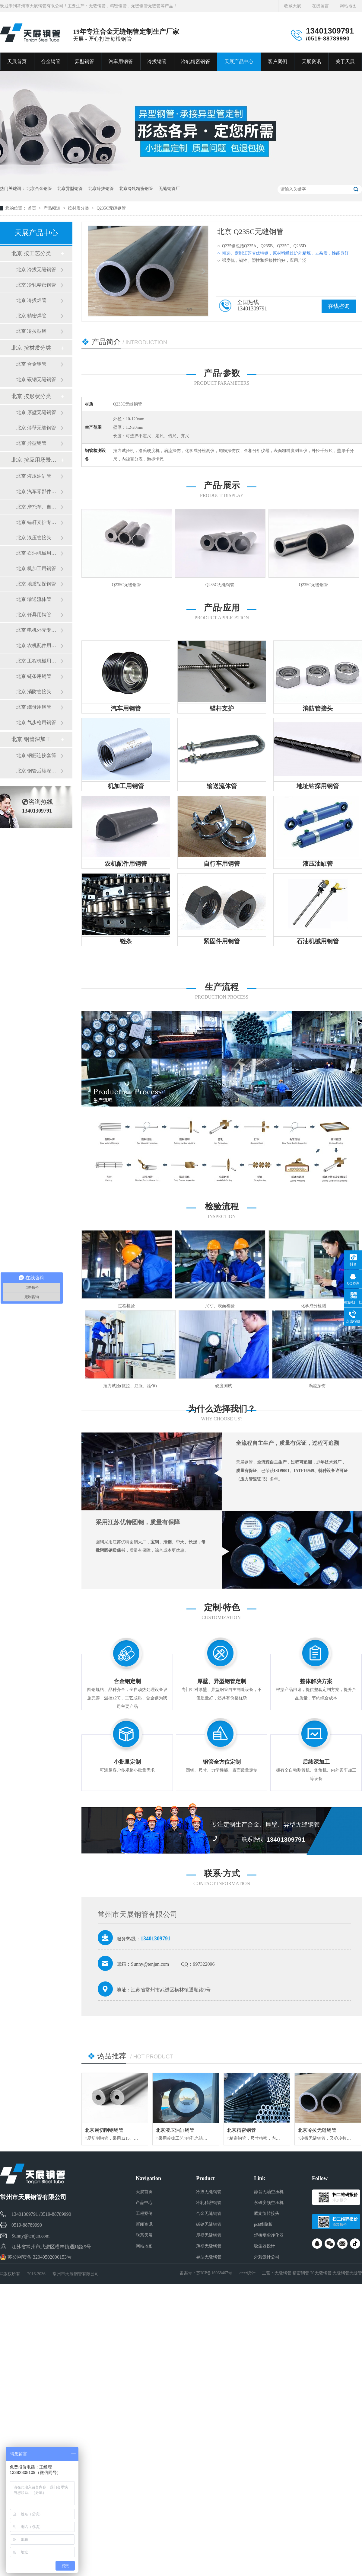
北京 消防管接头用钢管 (38, 691)
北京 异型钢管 (31, 443)
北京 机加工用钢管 (36, 568)
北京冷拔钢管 (101, 188)
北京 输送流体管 (33, 599)
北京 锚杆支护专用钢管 (38, 522)
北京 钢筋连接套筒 (36, 755)
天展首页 (17, 61)
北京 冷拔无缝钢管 (36, 269)
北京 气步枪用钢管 (36, 722)
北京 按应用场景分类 (35, 460)
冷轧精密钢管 (195, 61)
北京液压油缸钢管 (175, 2130)
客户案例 (277, 61)
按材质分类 (79, 208)
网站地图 (348, 6)
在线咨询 (339, 306)
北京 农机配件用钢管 (38, 645)
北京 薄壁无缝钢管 (36, 427)
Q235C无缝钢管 (111, 208)
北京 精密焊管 (31, 315)
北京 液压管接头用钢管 (38, 537)
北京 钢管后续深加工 (38, 770)
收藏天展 (292, 6)
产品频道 (52, 208)
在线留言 (320, 6)
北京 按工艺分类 (31, 253)
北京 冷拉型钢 (31, 331)
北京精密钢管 (241, 2130)
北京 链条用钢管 (33, 676)
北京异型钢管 (70, 188)
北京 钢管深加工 (31, 739)
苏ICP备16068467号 (214, 2273)
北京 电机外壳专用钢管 (38, 630)
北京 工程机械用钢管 (38, 660)
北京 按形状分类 (31, 396)
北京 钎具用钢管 (33, 614)
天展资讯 (311, 61)
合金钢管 (50, 61)
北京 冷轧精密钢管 (36, 284)
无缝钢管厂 (169, 188)
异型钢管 (84, 61)
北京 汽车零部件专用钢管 (38, 491)
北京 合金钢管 (31, 364)
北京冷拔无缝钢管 (317, 2130)
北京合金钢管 (39, 188)
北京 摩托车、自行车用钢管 (38, 506)
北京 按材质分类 (31, 348)
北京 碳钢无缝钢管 (36, 379)
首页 (32, 208)
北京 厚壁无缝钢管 (36, 412)
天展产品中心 (238, 61)
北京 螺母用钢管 (33, 707)
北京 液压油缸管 (33, 476)
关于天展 (345, 61)
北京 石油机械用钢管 (38, 553)
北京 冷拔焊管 (31, 300)
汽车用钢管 (121, 61)
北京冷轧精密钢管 (136, 188)
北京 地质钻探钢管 (36, 583)
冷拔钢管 (157, 61)
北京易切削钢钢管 (104, 2130)
